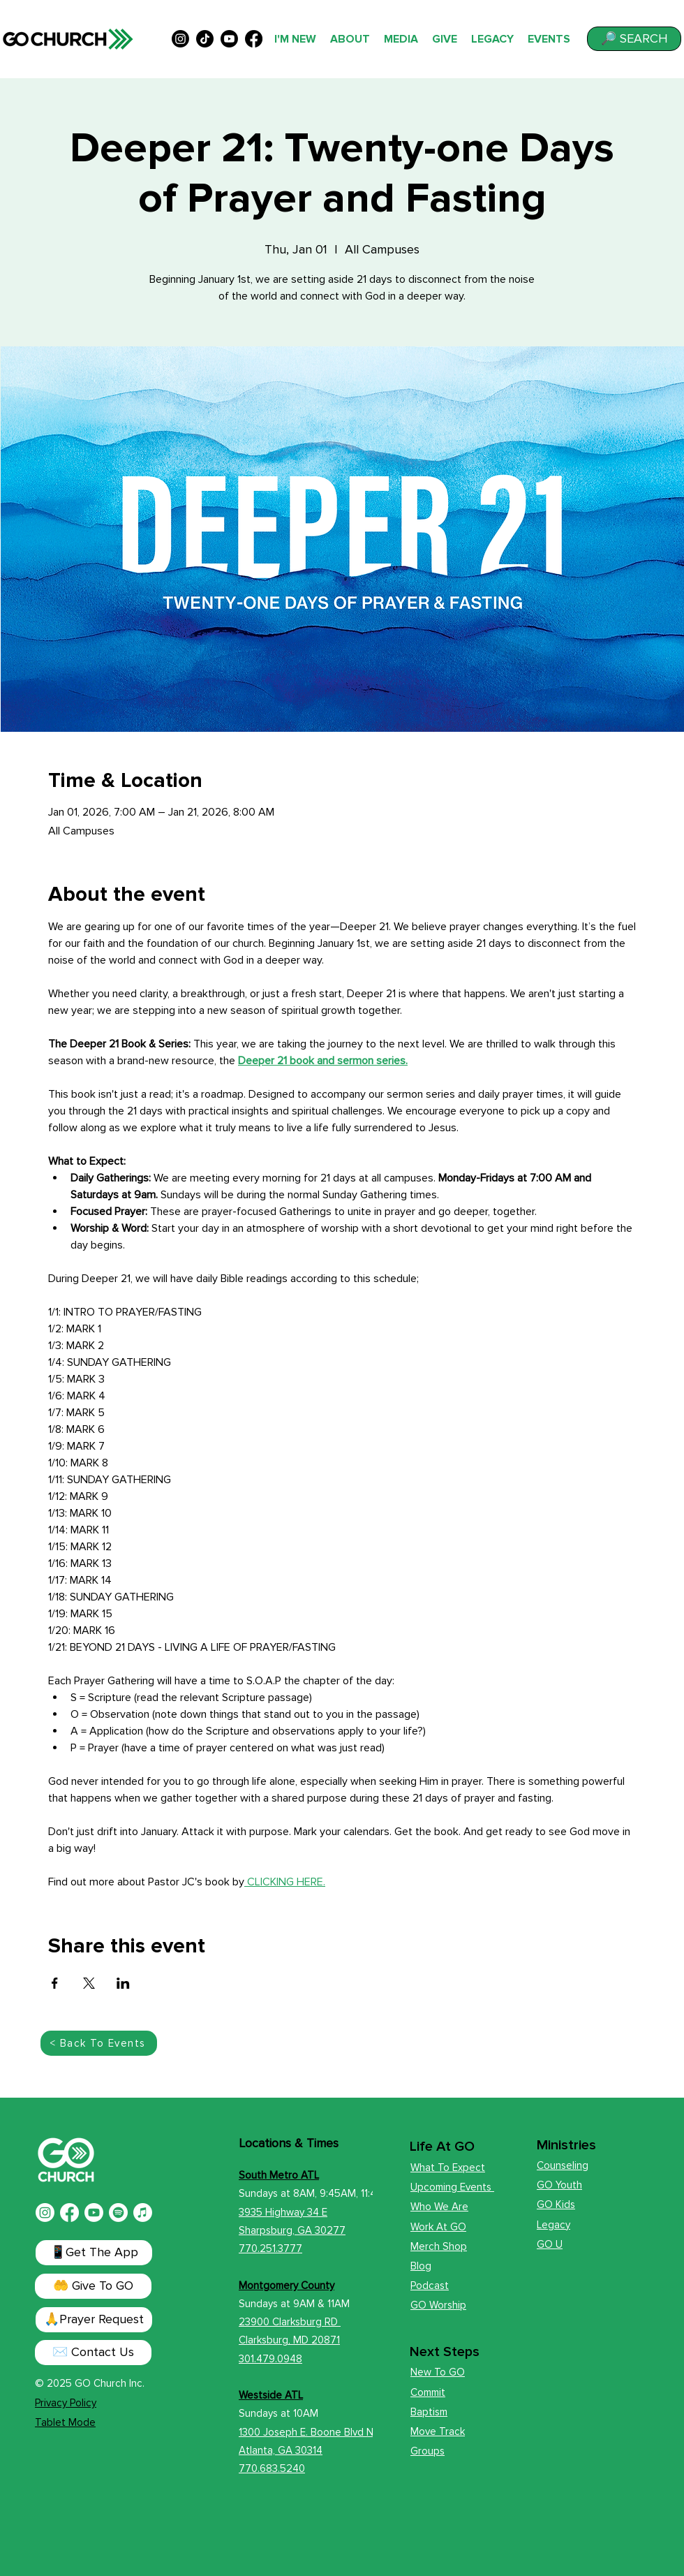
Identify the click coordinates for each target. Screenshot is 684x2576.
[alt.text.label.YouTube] (229, 38)
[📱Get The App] (94, 2252)
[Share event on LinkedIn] (123, 1983)
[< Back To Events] (98, 2043)
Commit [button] (427, 2392)
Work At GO (438, 2227)
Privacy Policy (65, 2403)
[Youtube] (93, 2212)
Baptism (428, 2412)
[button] (634, 39)
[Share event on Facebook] (54, 1983)
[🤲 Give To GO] (93, 2286)
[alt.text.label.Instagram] (180, 38)
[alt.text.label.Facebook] (253, 38)
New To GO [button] (437, 2372)
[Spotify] (118, 2212)
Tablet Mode (65, 2422)
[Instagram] (45, 2212)
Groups (427, 2451)
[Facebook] (69, 2212)
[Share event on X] (89, 1983)
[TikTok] (205, 38)
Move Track (437, 2431)
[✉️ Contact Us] (93, 2352)
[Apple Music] (142, 2212)
